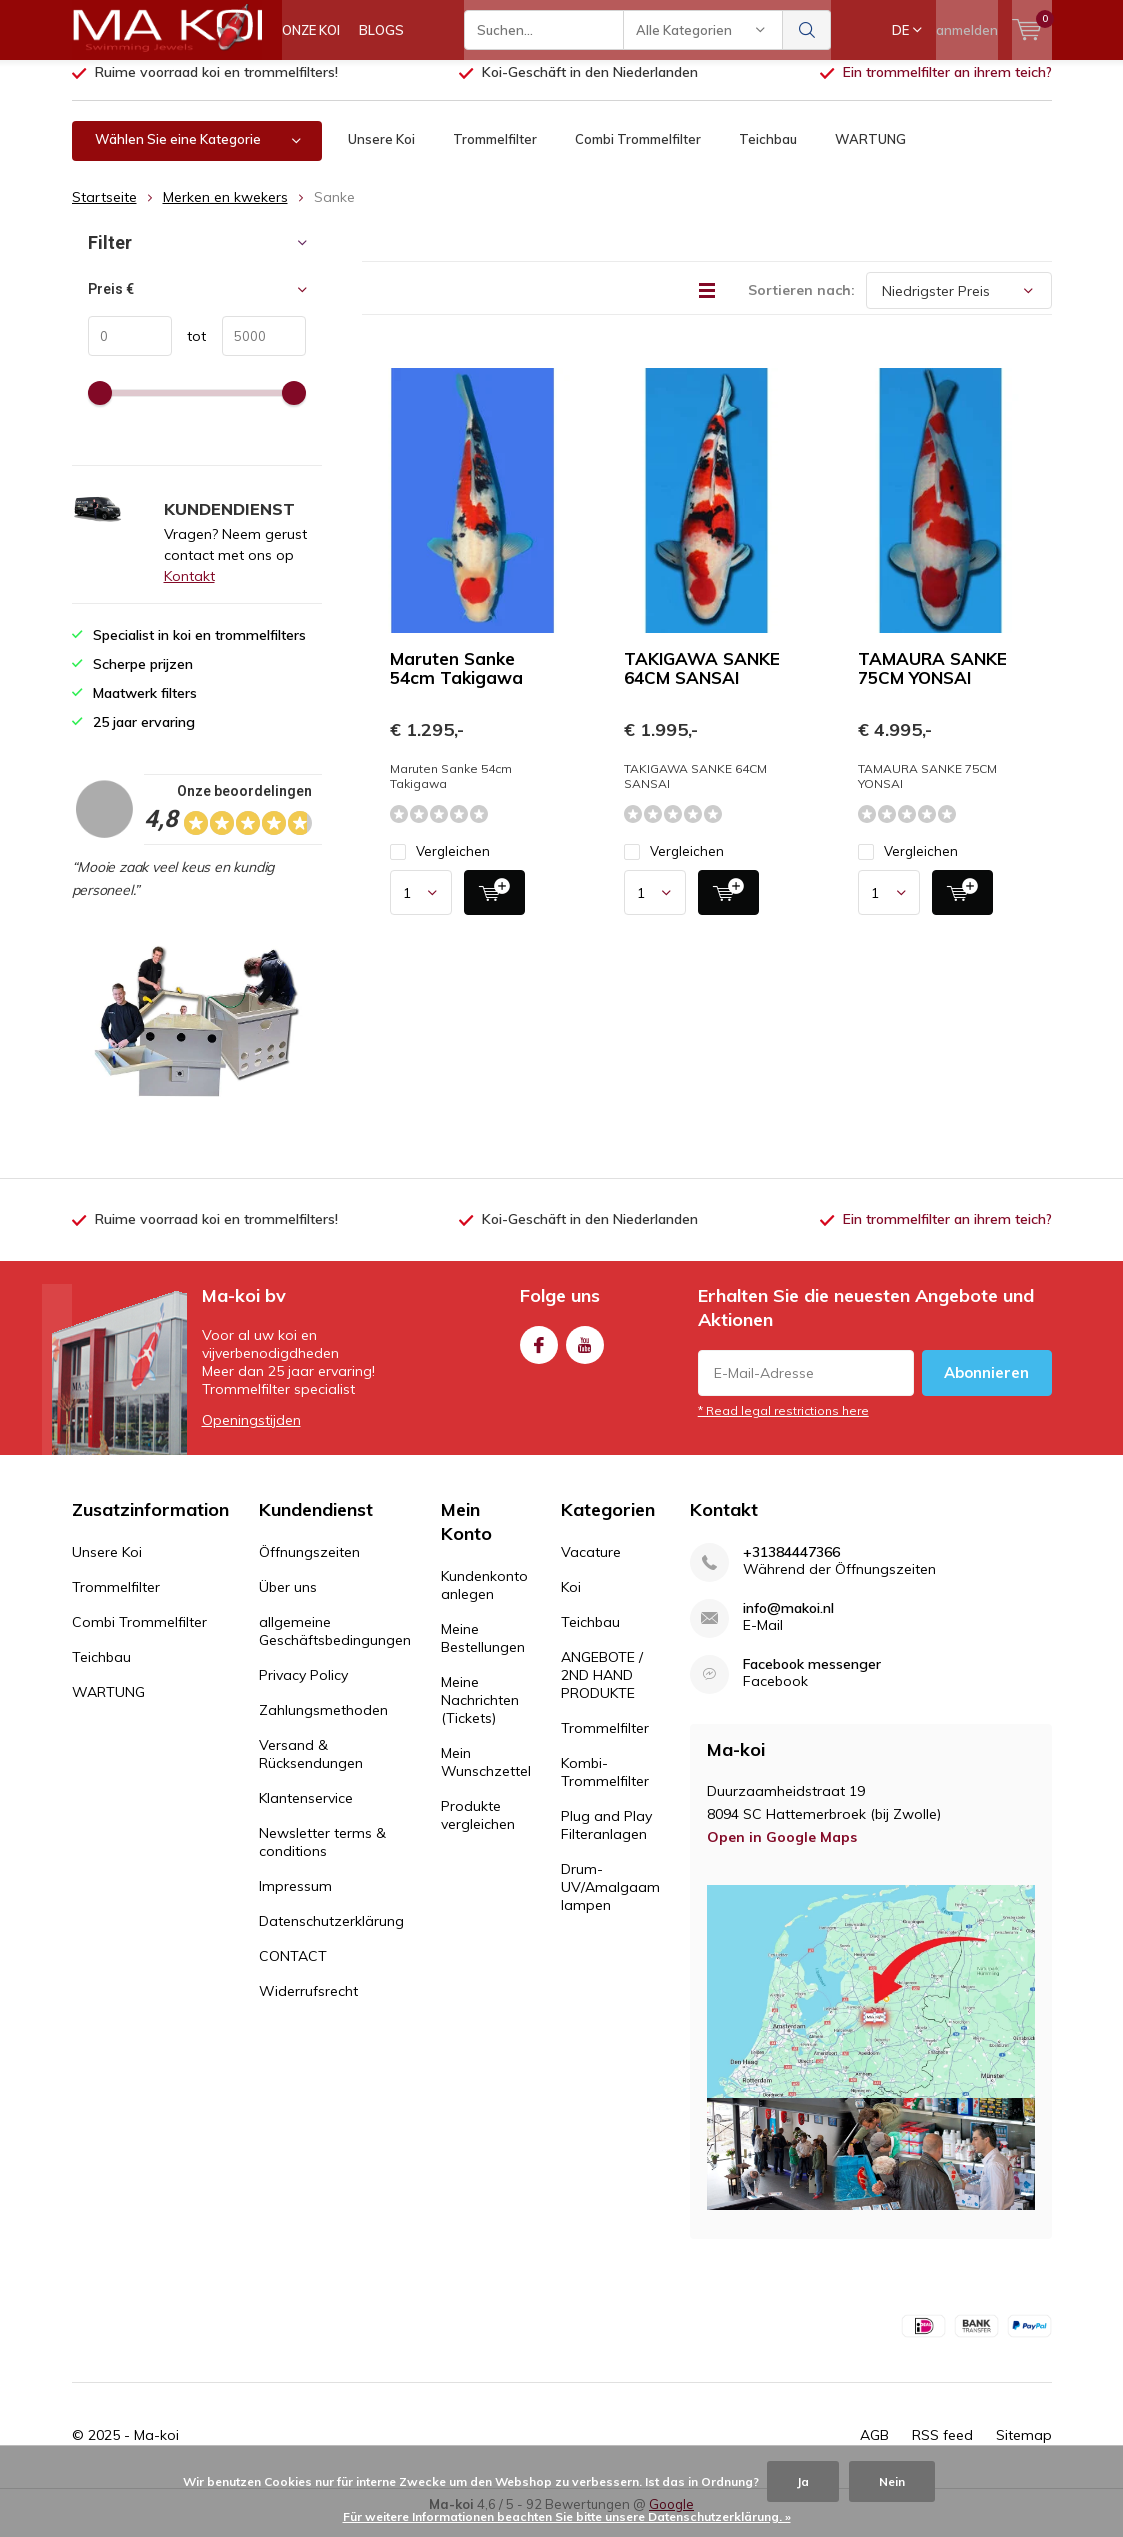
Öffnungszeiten (309, 1567)
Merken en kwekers (225, 212)
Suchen (807, 30)
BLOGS (381, 30)
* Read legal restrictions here (783, 1425)
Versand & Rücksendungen (311, 1769)
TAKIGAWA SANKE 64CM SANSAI (702, 683)
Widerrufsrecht (308, 2006)
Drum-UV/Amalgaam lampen (610, 1902)
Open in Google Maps (782, 1852)
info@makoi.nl (788, 1623)
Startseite (104, 212)
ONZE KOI (311, 30)
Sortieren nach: (801, 305)
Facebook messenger (812, 1679)
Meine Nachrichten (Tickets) (480, 1715)
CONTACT (293, 1971)
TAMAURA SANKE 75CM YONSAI (932, 683)
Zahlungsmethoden (323, 1725)
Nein (892, 2481)
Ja (803, 2481)
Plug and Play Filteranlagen (606, 1840)
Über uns (288, 1602)
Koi (571, 1602)
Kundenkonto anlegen (484, 1600)
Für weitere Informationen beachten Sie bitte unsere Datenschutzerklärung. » (567, 2516)
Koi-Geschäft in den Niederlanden (590, 87)
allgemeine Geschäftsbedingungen (335, 1646)
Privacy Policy (303, 1690)
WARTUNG (870, 154)
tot (189, 351)
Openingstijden (251, 1435)
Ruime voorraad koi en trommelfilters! (216, 87)
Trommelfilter (495, 154)
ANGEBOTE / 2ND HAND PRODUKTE (602, 1690)
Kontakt (189, 591)
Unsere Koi (381, 154)
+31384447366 (791, 1567)
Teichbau (768, 154)
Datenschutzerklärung (331, 1936)
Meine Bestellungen (483, 1653)
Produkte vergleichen (478, 1830)
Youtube (585, 1355)
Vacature (591, 1567)
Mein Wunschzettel (486, 1777)
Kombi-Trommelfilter (605, 1787)
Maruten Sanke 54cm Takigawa (456, 683)
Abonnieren (986, 1387)
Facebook (539, 1355)
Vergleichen (440, 866)
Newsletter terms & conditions (322, 1857)
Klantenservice (306, 1813)
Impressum (295, 1901)
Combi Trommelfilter (638, 154)
